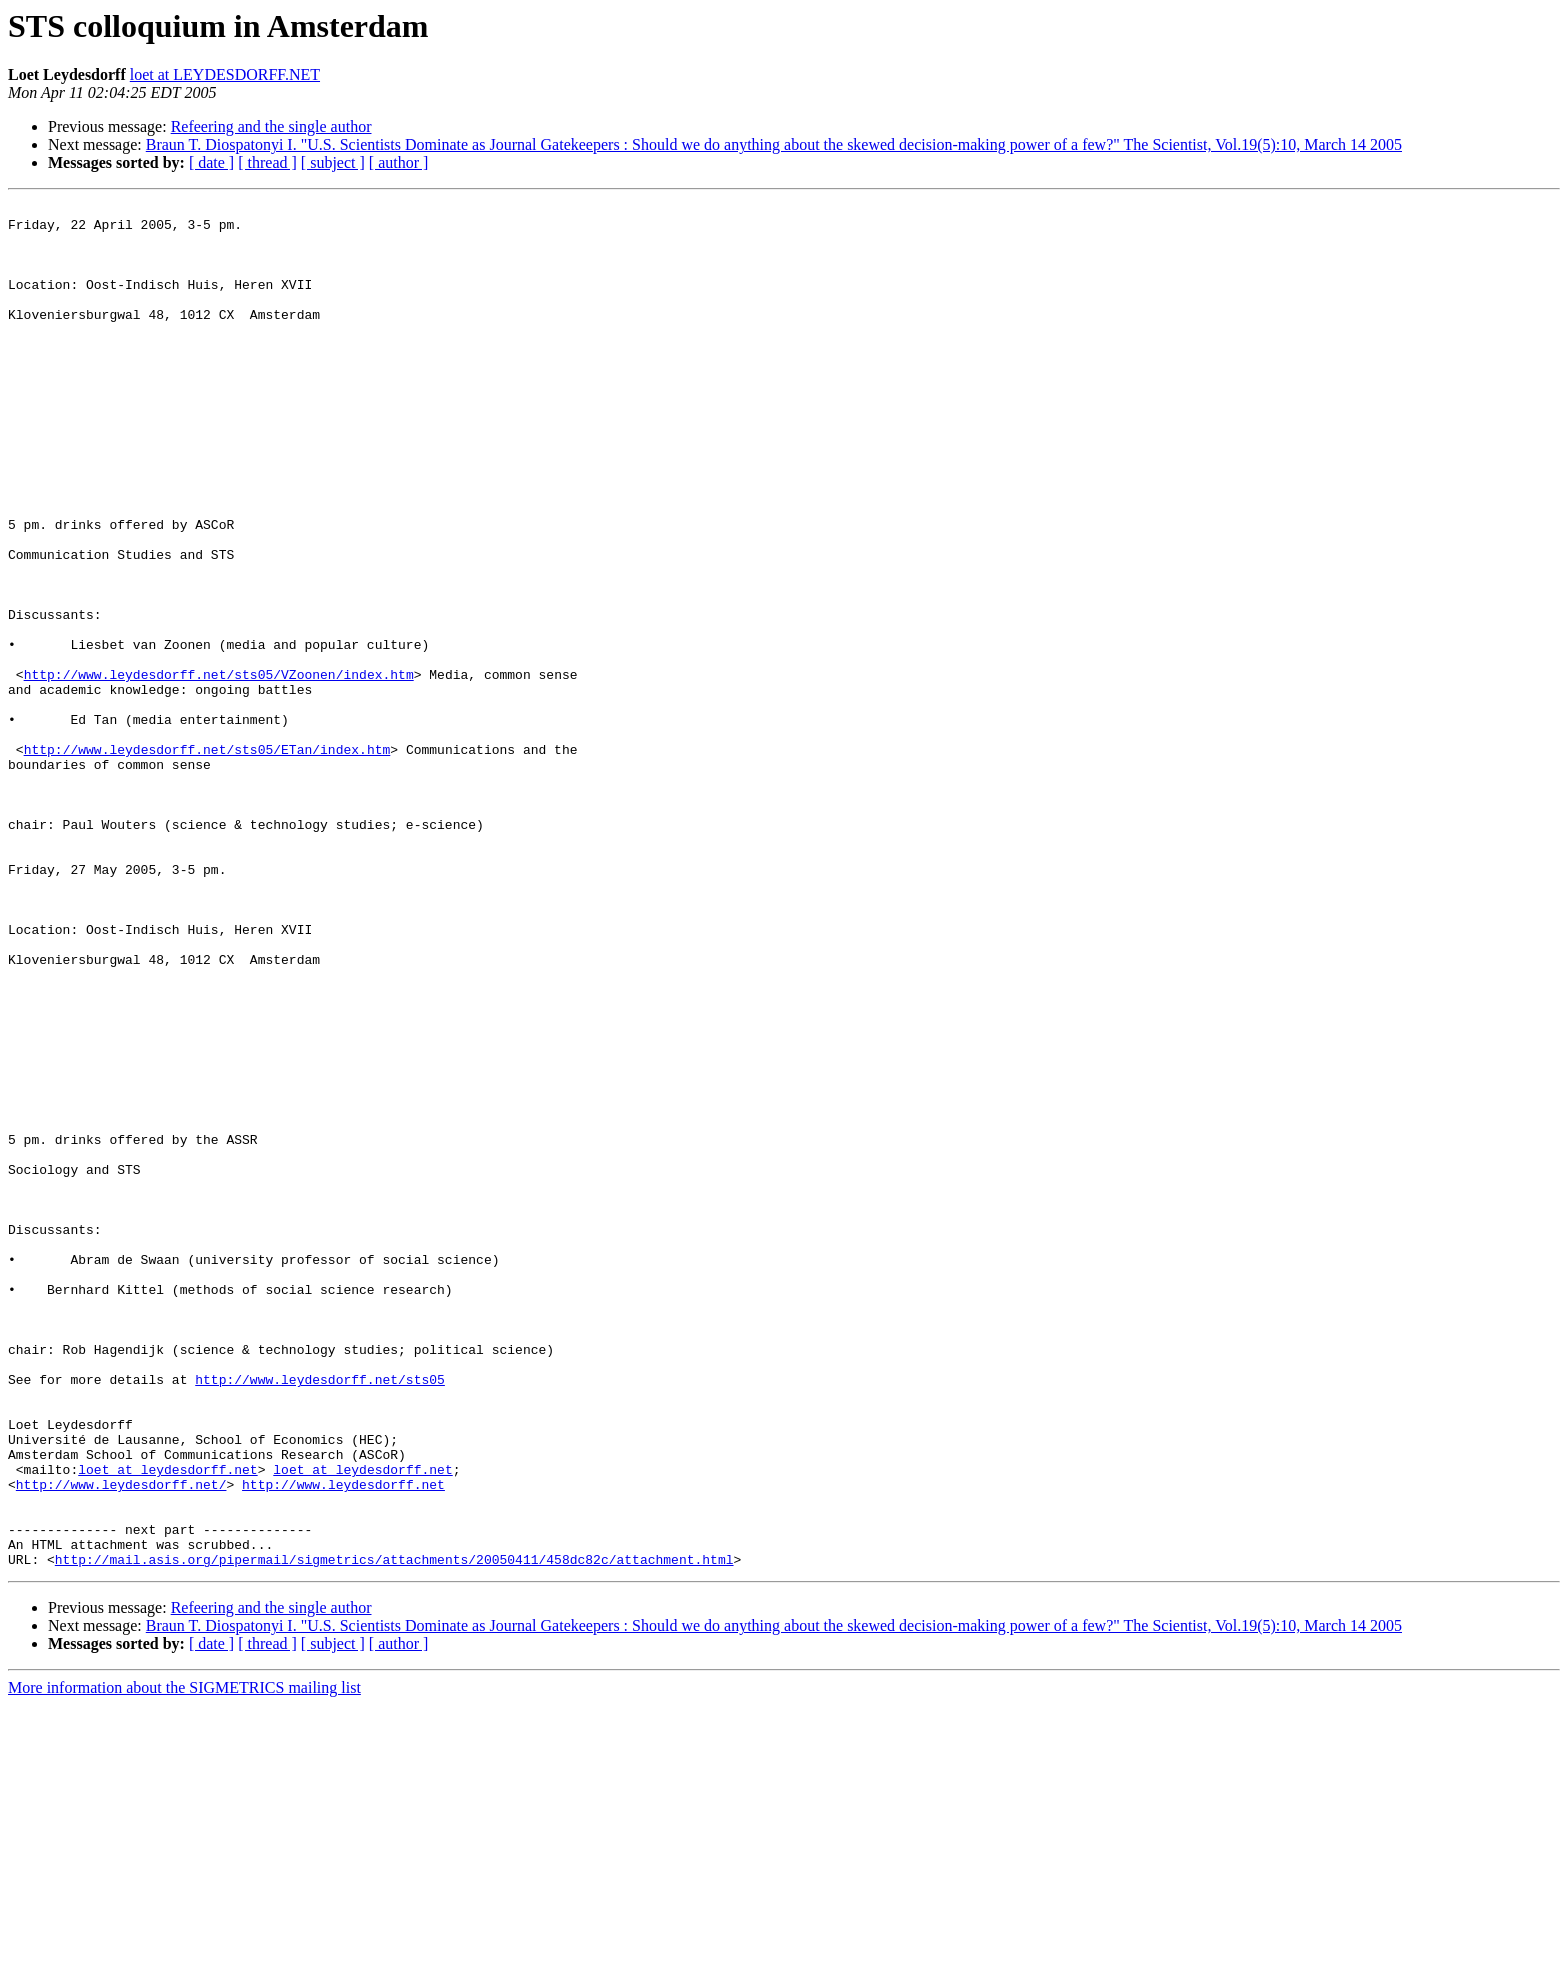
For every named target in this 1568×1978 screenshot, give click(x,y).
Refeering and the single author (271, 126)
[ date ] (211, 162)
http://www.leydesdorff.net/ (121, 1742)
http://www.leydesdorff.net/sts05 (320, 1616)
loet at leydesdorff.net (167, 1724)
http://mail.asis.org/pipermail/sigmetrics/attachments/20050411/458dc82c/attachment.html (394, 1832)
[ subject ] (333, 162)
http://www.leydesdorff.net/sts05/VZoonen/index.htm (219, 770)
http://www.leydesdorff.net (343, 1742)
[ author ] (399, 162)
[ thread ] (267, 162)
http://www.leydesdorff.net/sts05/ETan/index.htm (207, 860)
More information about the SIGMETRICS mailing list (184, 1960)
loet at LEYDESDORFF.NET (225, 74)
